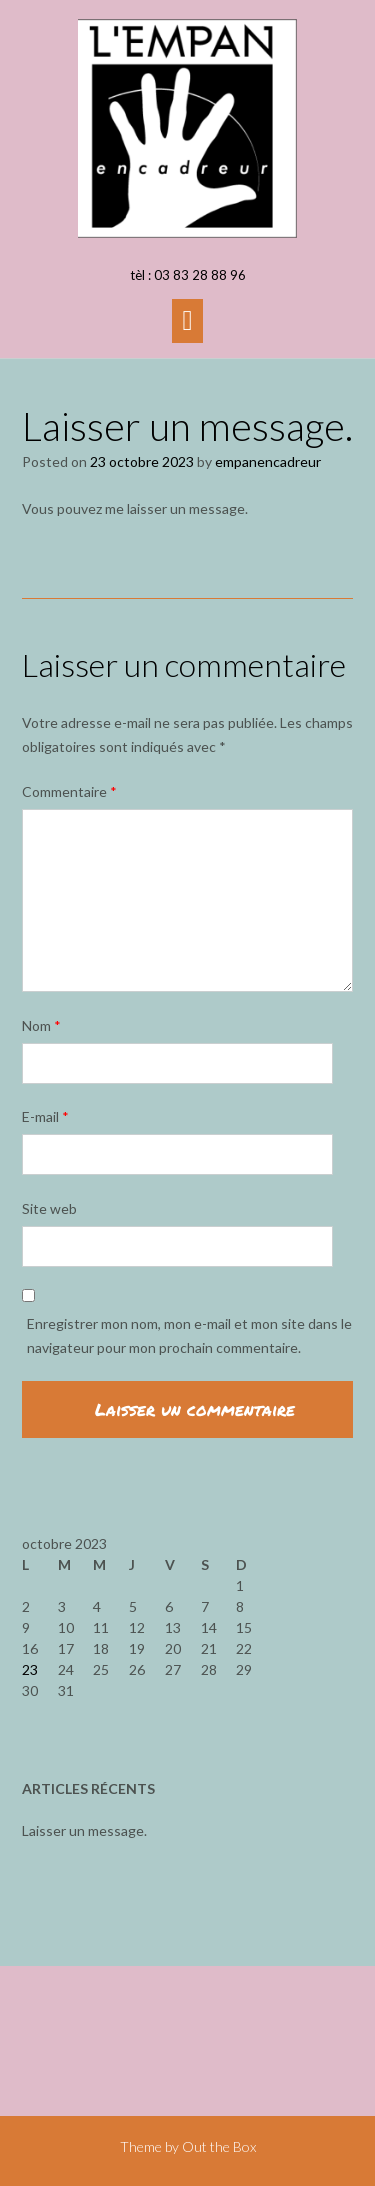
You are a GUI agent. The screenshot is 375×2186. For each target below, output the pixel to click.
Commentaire (69, 791)
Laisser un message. (84, 1830)
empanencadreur (268, 461)
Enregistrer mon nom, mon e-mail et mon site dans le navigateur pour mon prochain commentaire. (189, 1335)
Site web (49, 1208)
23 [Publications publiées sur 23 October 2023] (30, 1669)
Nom (41, 1025)
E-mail (45, 1116)
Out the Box (219, 2146)
